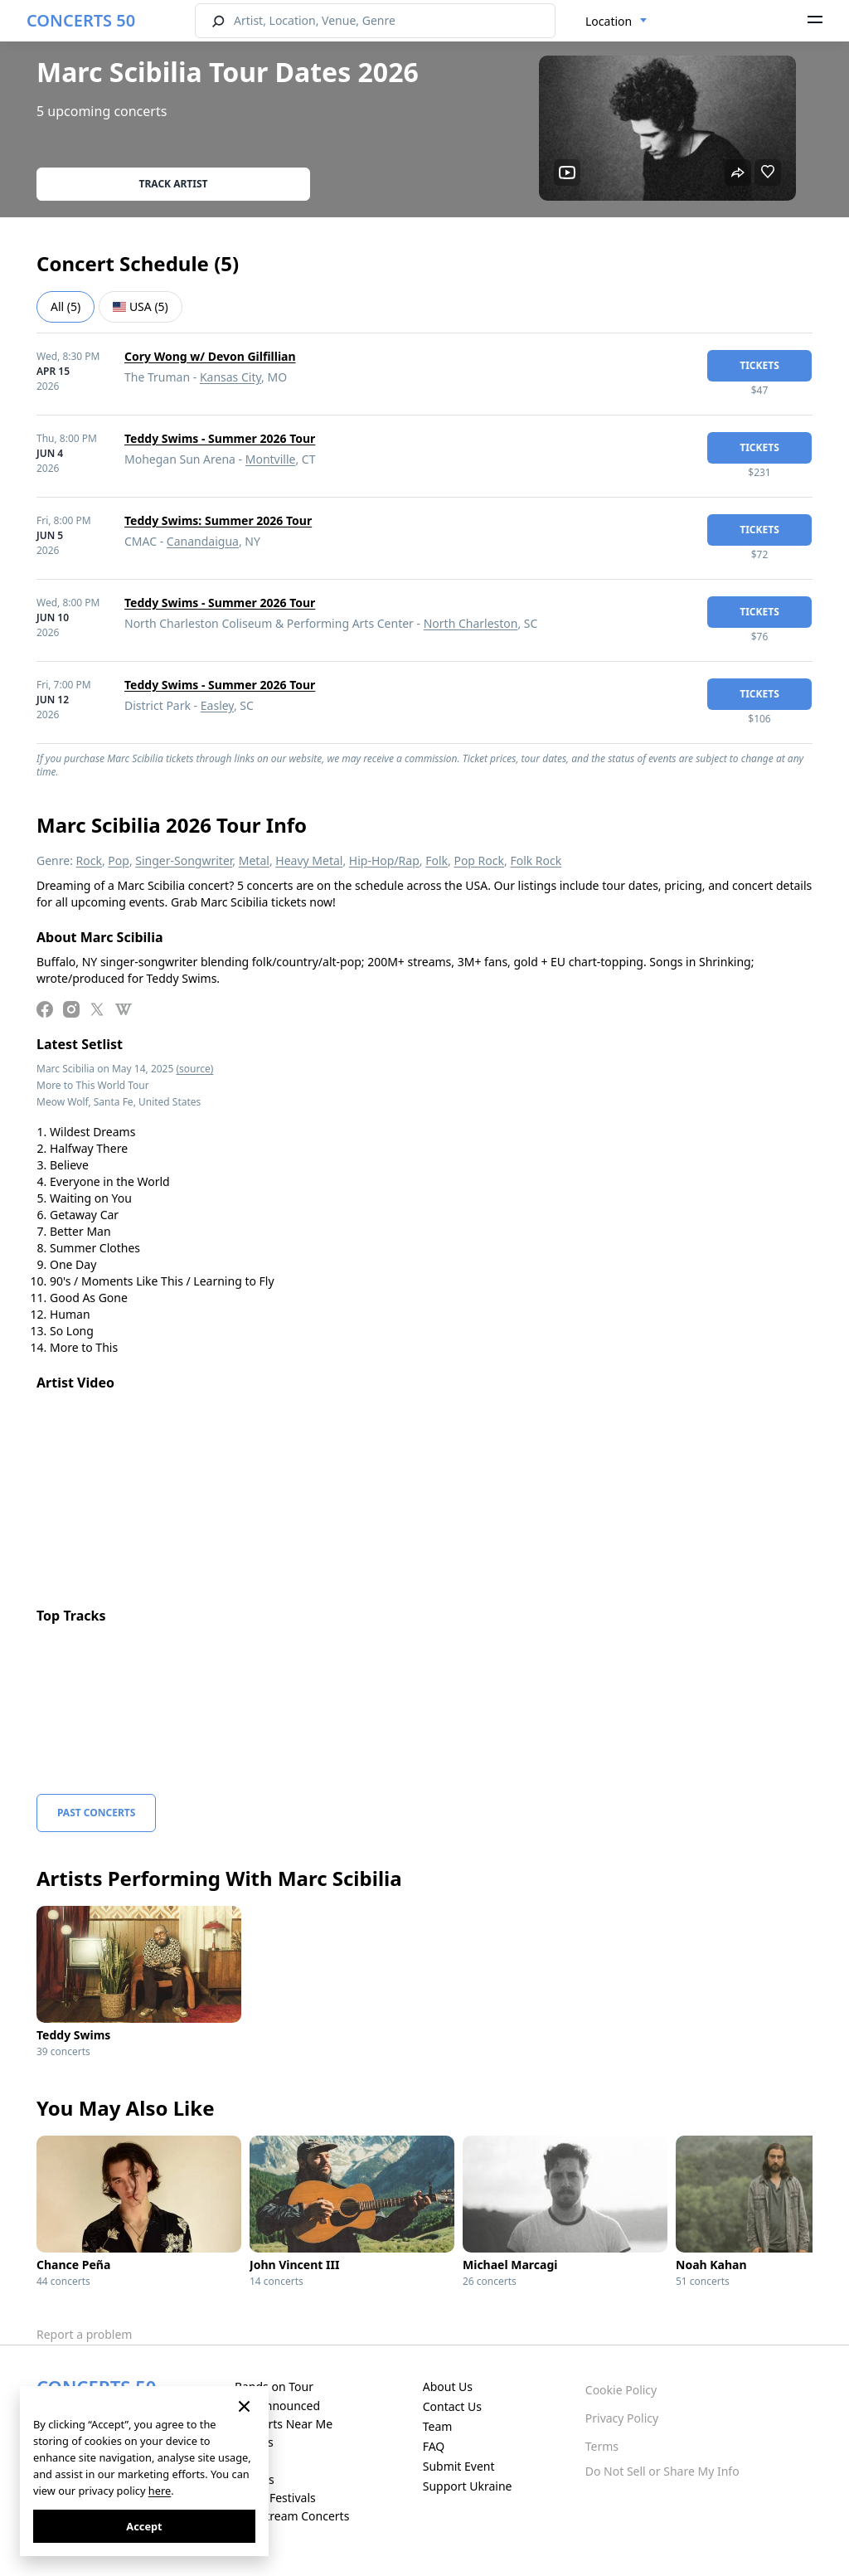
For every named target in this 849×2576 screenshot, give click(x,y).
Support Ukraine (467, 2486)
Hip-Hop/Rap (384, 860)
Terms (602, 2446)
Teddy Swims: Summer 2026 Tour (218, 520)
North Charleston (471, 623)
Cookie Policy (621, 2390)
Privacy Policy (621, 2418)
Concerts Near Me (283, 2424)
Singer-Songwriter (183, 860)
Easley (217, 705)
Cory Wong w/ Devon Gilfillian (210, 356)
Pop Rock (479, 860)
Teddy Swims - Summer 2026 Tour (219, 438)
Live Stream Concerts (292, 2516)
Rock (89, 860)
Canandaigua (203, 541)
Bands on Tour (274, 2386)
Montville (270, 459)
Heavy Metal (308, 860)
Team (438, 2426)
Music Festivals (275, 2498)
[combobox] (616, 21)
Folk (436, 860)
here (159, 2490)
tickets (759, 365)
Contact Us (452, 2406)
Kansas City (230, 377)
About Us (448, 2386)
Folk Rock (535, 860)
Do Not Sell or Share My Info (662, 2471)
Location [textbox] (608, 21)
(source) (194, 1069)
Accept (144, 2526)
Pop (118, 860)
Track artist (173, 184)
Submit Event (459, 2466)
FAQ (434, 2446)
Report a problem (84, 2334)
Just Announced (277, 2405)
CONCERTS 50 (81, 20)
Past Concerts (96, 1813)
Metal (254, 860)
